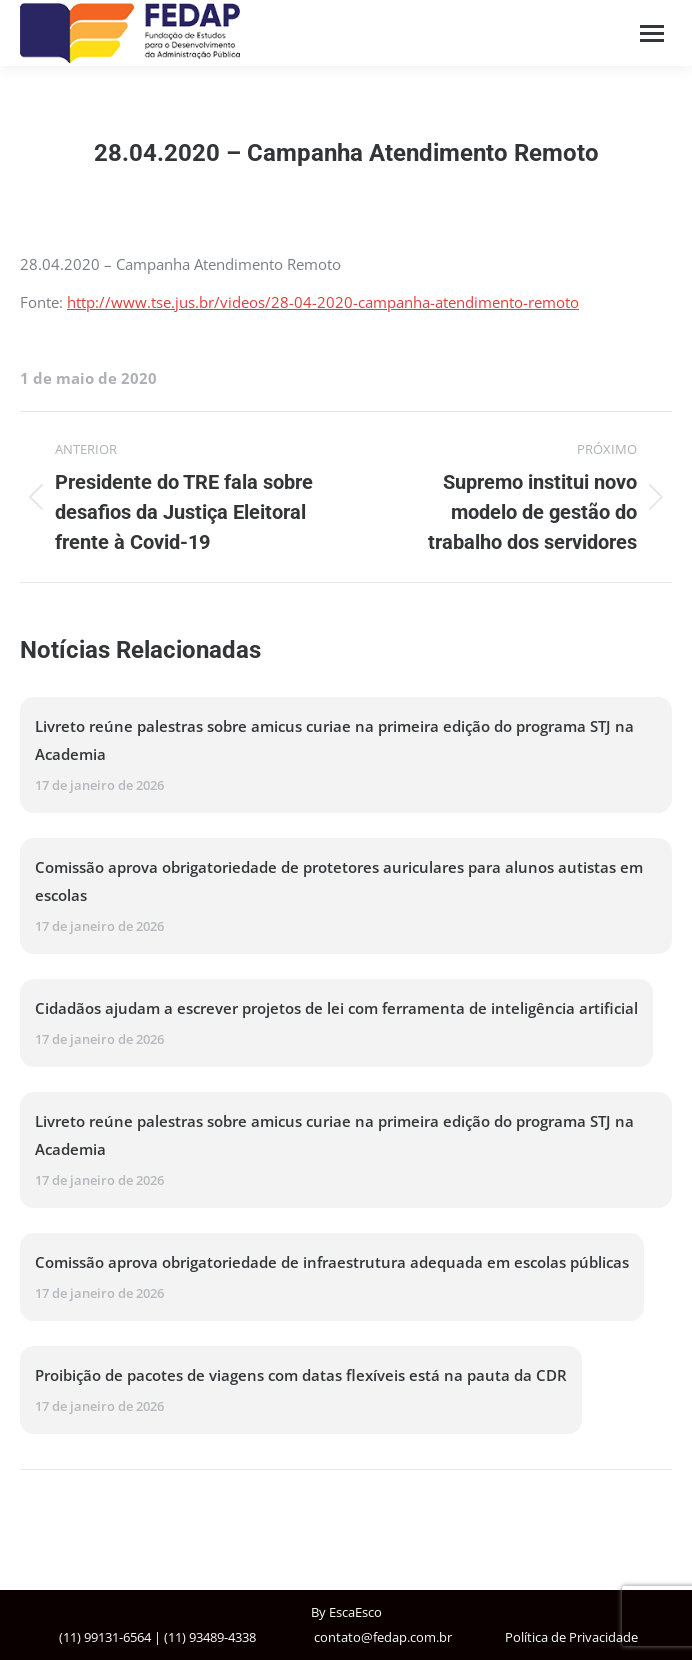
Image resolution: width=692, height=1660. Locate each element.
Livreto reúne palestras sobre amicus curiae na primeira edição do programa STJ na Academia (334, 740)
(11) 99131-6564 (105, 1637)
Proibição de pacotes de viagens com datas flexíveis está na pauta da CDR (301, 1375)
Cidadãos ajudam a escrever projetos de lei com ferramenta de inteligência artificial (336, 1008)
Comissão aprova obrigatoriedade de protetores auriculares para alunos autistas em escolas (339, 881)
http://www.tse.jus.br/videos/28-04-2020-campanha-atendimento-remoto (323, 302)
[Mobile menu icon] (652, 33)
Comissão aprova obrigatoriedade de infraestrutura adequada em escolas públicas (332, 1262)
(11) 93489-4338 (210, 1637)
